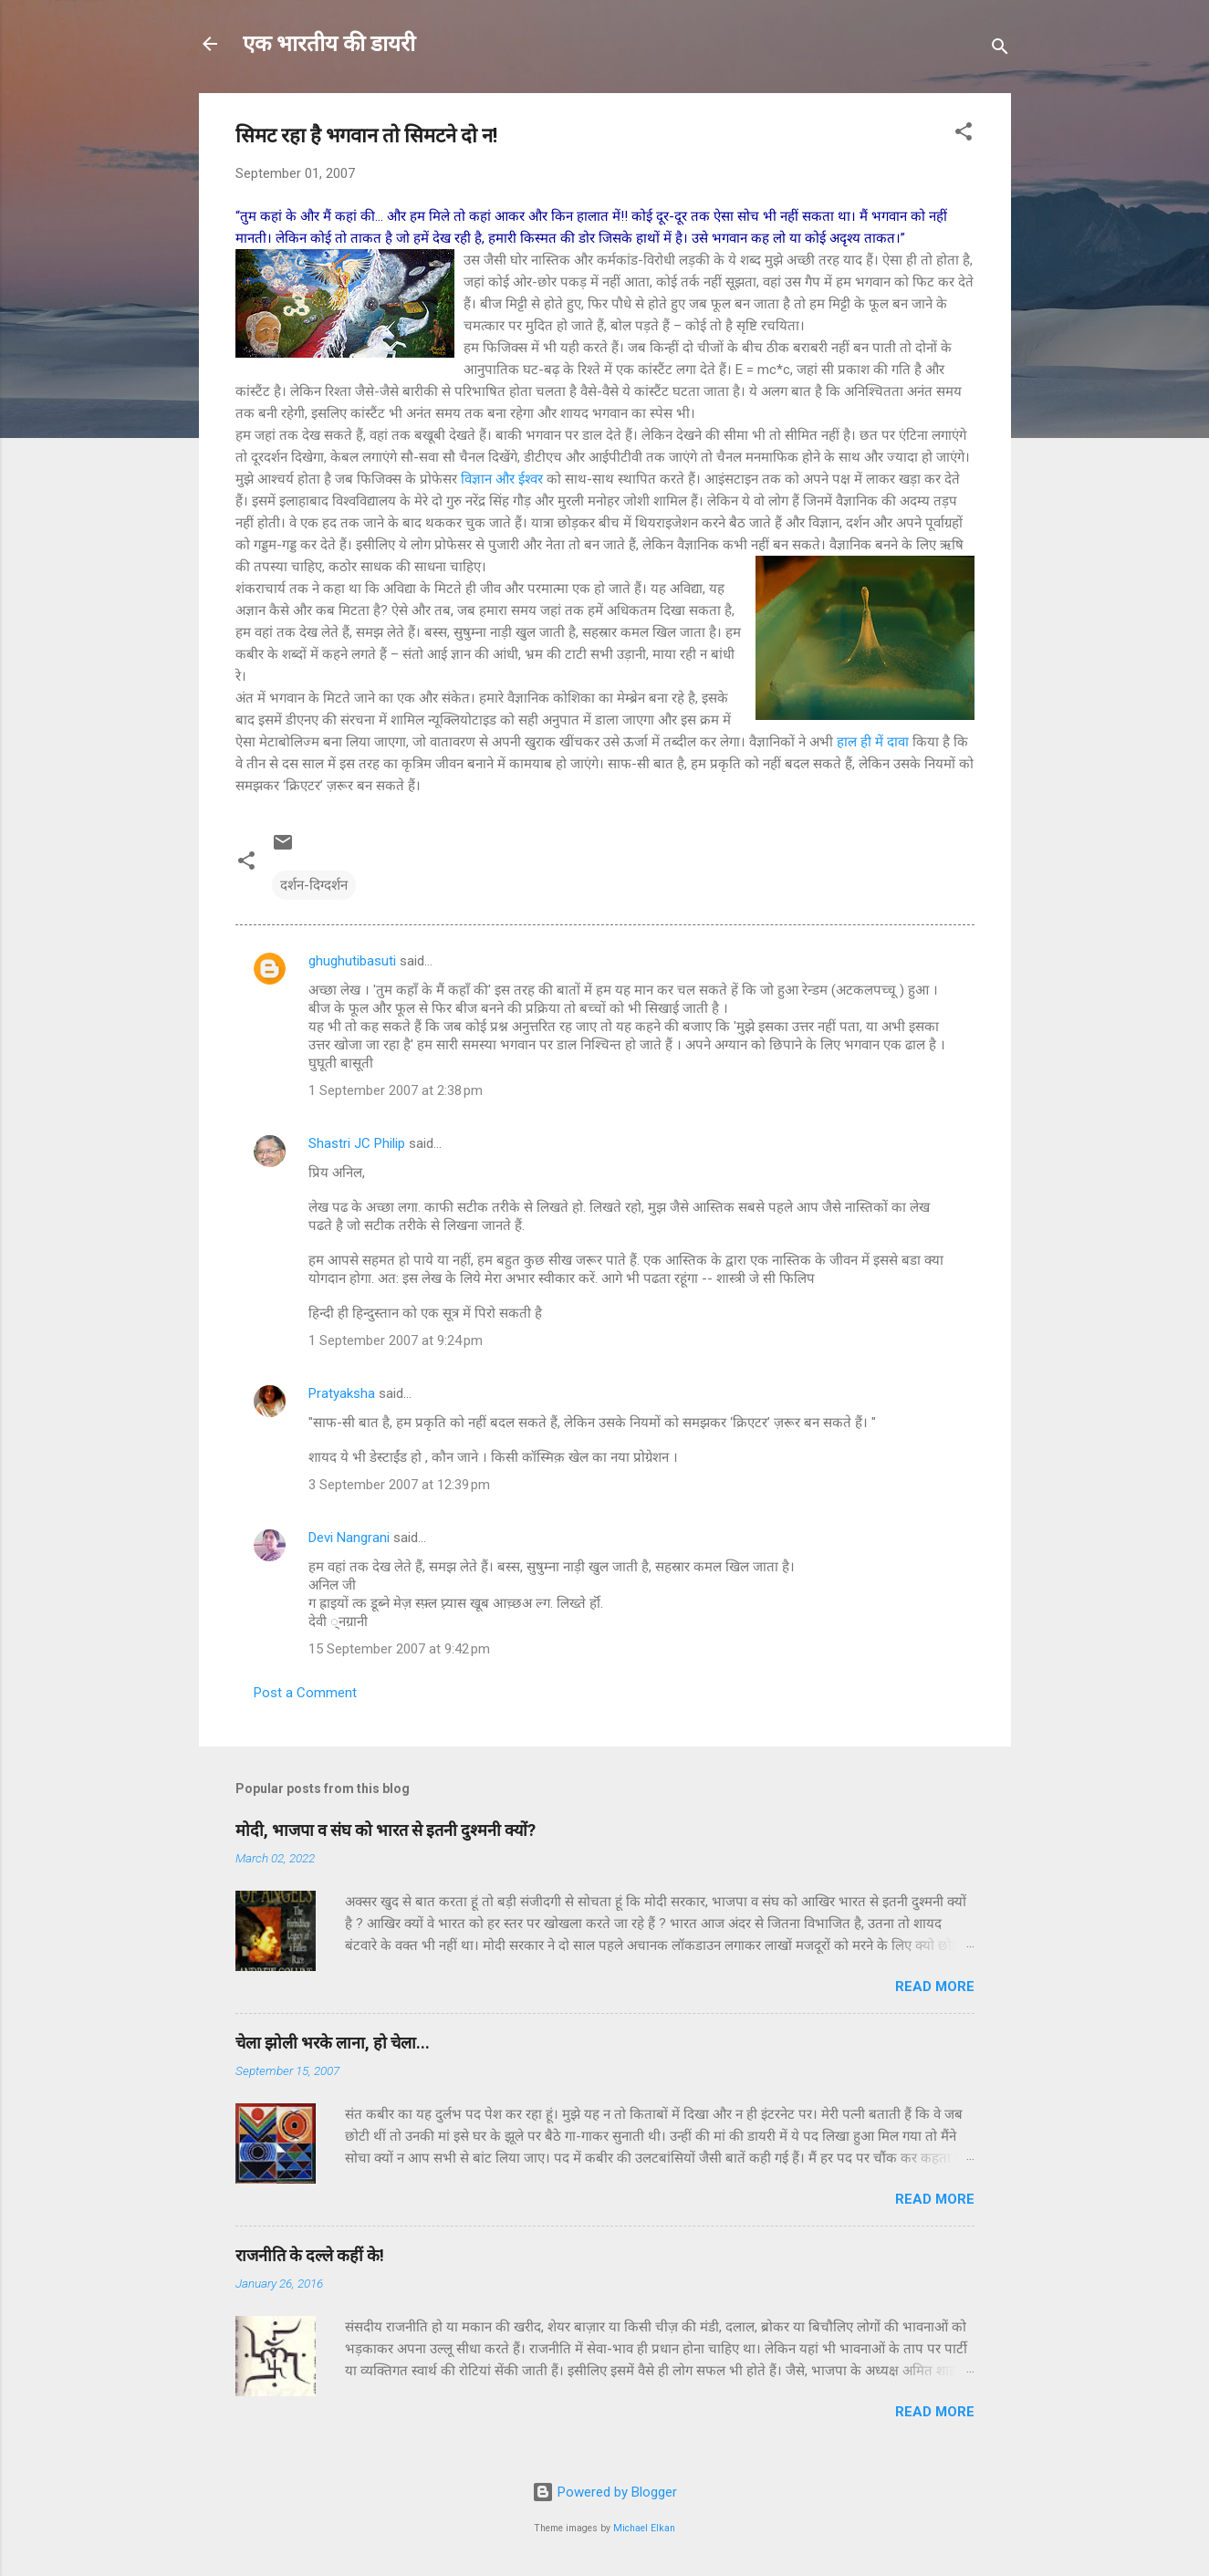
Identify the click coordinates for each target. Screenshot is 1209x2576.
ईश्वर (532, 479)
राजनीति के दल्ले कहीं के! (309, 2255)
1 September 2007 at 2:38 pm (395, 1090)
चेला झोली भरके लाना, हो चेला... (332, 2042)
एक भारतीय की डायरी (329, 44)
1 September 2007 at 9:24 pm (395, 1340)
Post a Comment (305, 1692)
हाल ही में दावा (874, 742)
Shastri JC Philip (356, 1143)
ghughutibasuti (352, 961)
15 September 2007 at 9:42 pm (399, 1649)
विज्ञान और (489, 479)
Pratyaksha (341, 1393)
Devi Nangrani (349, 1537)
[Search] (1000, 50)
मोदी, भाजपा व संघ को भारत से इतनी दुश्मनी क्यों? (385, 1830)
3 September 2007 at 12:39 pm (399, 1484)
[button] (963, 134)
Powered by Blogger (604, 2492)
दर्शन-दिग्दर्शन (314, 885)
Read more (934, 1986)
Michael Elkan (644, 2528)
